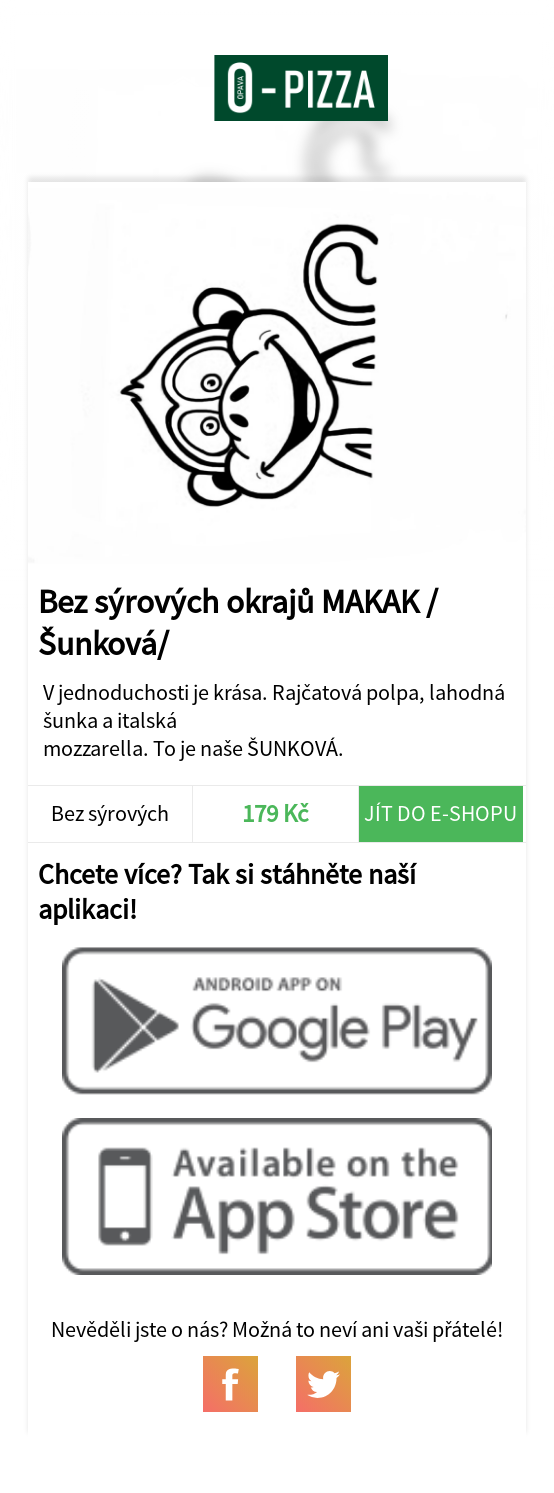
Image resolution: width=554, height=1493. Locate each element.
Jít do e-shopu (440, 813)
